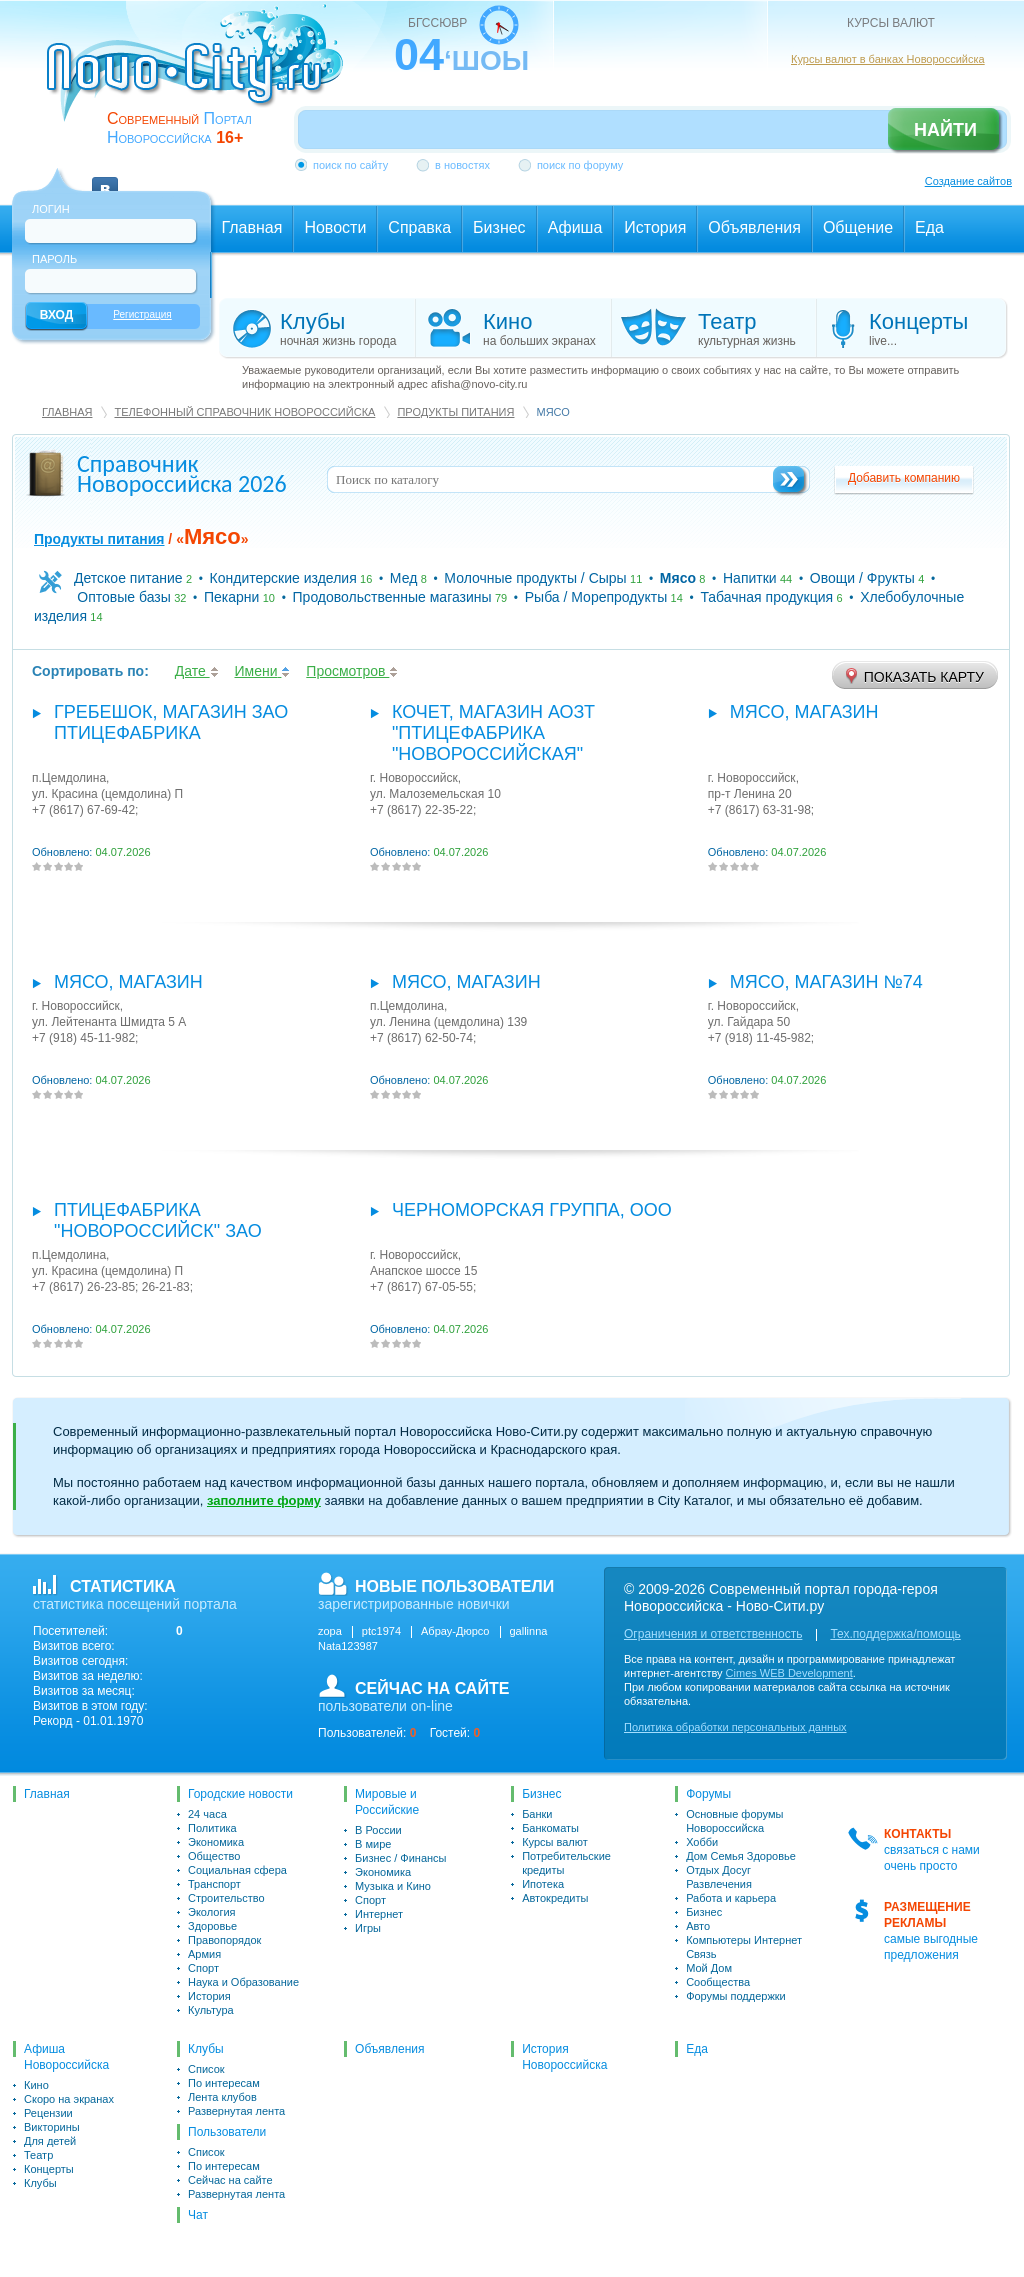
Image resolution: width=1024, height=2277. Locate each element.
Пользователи (227, 2132)
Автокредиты (555, 1898)
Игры (368, 1928)
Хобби (702, 1842)
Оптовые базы (124, 597)
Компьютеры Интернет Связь (744, 1947)
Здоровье (212, 1926)
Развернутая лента (236, 2111)
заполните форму (264, 1500)
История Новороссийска (564, 2057)
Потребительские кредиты (566, 1863)
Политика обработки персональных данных (735, 1727)
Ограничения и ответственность (713, 1634)
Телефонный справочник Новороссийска (244, 412)
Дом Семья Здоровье (741, 1856)
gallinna (529, 1631)
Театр (38, 2155)
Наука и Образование (243, 1982)
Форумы (708, 1794)
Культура (211, 2010)
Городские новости (240, 1794)
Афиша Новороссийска (66, 2057)
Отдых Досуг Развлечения (719, 1877)
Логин (51, 209)
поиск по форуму (580, 165)
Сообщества (718, 1982)
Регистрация (142, 314)
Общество (214, 1856)
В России (378, 1830)
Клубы (40, 2183)
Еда (697, 2049)
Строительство (226, 1898)
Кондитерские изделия (283, 578)
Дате (197, 671)
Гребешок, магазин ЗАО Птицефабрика (171, 722)
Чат (198, 2215)
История (209, 1996)
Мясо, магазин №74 (826, 982)
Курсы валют (555, 1842)
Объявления (389, 2049)
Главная (67, 412)
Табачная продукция (766, 597)
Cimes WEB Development (789, 1673)
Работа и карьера (731, 1898)
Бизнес (541, 1794)
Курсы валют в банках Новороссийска (888, 59)
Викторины (52, 2127)
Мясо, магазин (804, 712)
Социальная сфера (237, 1870)
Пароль (54, 259)
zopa (330, 1631)
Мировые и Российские (387, 1802)
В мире (373, 1844)
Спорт (203, 1968)
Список (206, 2069)
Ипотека (543, 1884)
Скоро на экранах (69, 2099)
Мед (403, 578)
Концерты (49, 2169)
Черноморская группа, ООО (532, 1210)
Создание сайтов (968, 181)
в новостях (462, 165)
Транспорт (214, 1884)
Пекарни (231, 597)
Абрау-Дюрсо (455, 1631)
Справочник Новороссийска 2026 (182, 473)
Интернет (379, 1914)
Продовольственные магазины (392, 597)
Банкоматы (550, 1828)
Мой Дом (709, 1968)
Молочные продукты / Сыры (535, 578)
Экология (212, 1912)
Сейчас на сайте (230, 2180)
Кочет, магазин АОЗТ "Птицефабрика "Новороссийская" (493, 733)
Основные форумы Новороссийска (734, 1821)
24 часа (207, 1814)
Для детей (50, 2141)
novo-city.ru (201, 78)
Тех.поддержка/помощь (895, 1634)
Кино (36, 2085)
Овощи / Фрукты (862, 578)
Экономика (216, 1842)
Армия (204, 1954)
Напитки (750, 578)
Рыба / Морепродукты (596, 597)
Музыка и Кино (393, 1886)
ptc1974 (381, 1631)
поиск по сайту (350, 165)
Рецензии (48, 2113)
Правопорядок (224, 1940)
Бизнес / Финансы (400, 1858)
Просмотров (352, 671)
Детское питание (128, 578)
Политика (212, 1828)
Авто (698, 1926)
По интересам (224, 2083)
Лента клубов (222, 2097)
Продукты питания (455, 412)
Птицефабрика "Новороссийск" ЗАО (158, 1220)
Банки (537, 1814)
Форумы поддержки (736, 1996)
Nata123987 (348, 1646)
